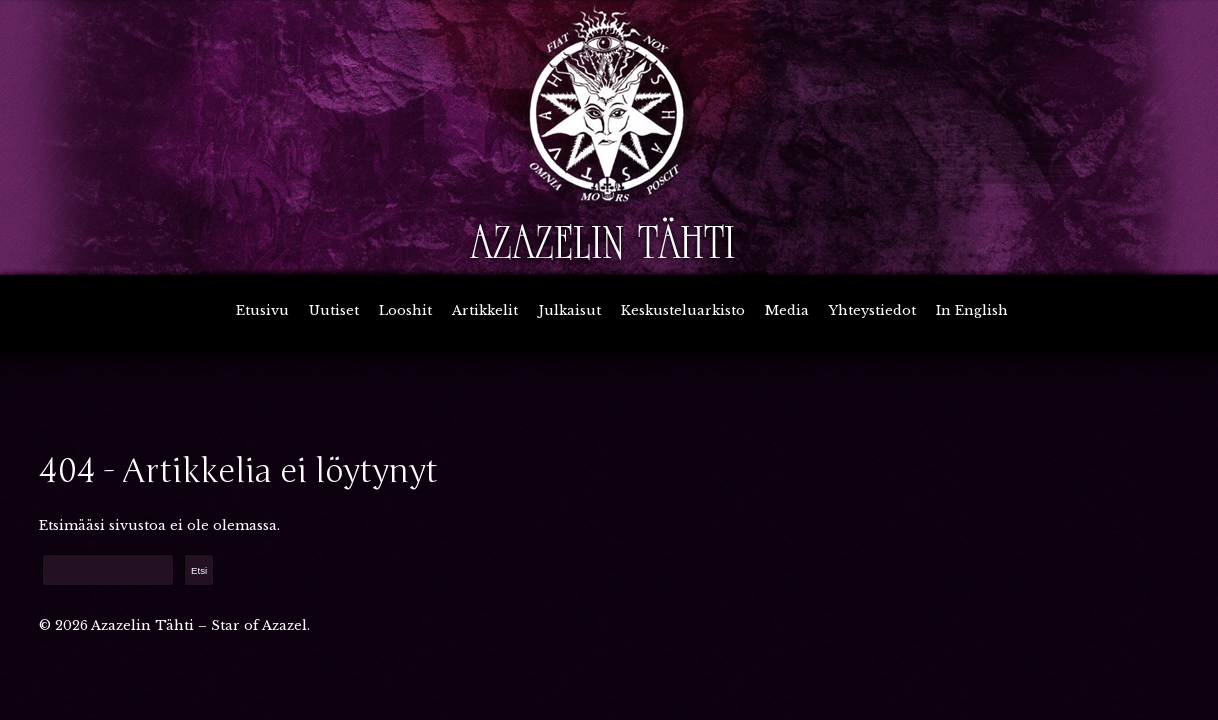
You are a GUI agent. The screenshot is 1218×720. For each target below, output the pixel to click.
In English (972, 310)
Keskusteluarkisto (683, 310)
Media (787, 310)
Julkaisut (569, 310)
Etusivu (262, 310)
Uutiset (334, 310)
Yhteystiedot (872, 310)
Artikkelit (485, 310)
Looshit (405, 310)
